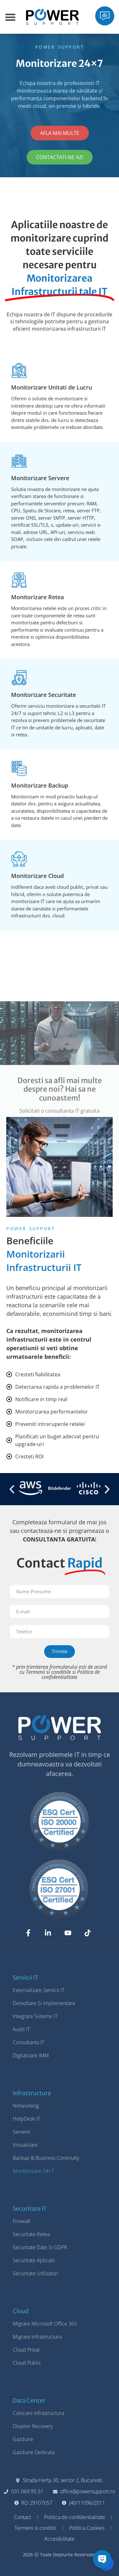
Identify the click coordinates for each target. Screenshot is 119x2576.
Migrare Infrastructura (37, 2337)
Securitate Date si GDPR (40, 2247)
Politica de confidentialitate (71, 1674)
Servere (21, 2132)
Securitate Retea (31, 2234)
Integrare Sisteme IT (35, 2016)
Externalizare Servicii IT (38, 1990)
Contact (22, 2517)
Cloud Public (27, 2363)
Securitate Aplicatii (34, 2260)
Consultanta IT (28, 2042)
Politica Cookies (86, 2527)
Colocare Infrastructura (38, 2413)
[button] (11, 1489)
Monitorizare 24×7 (33, 2171)
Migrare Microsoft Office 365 (45, 2323)
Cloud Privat (26, 2350)
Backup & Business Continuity (46, 2158)
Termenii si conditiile (48, 1671)
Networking (26, 2105)
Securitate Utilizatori (35, 2273)
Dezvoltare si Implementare (44, 2003)
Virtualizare (25, 2145)
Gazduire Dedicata (34, 2452)
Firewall (21, 2221)
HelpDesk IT (26, 2119)
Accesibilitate (59, 2538)
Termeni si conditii (35, 2527)
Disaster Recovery (33, 2426)
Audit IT (21, 2029)
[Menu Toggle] (10, 17)
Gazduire (23, 2439)
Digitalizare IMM (31, 2055)
